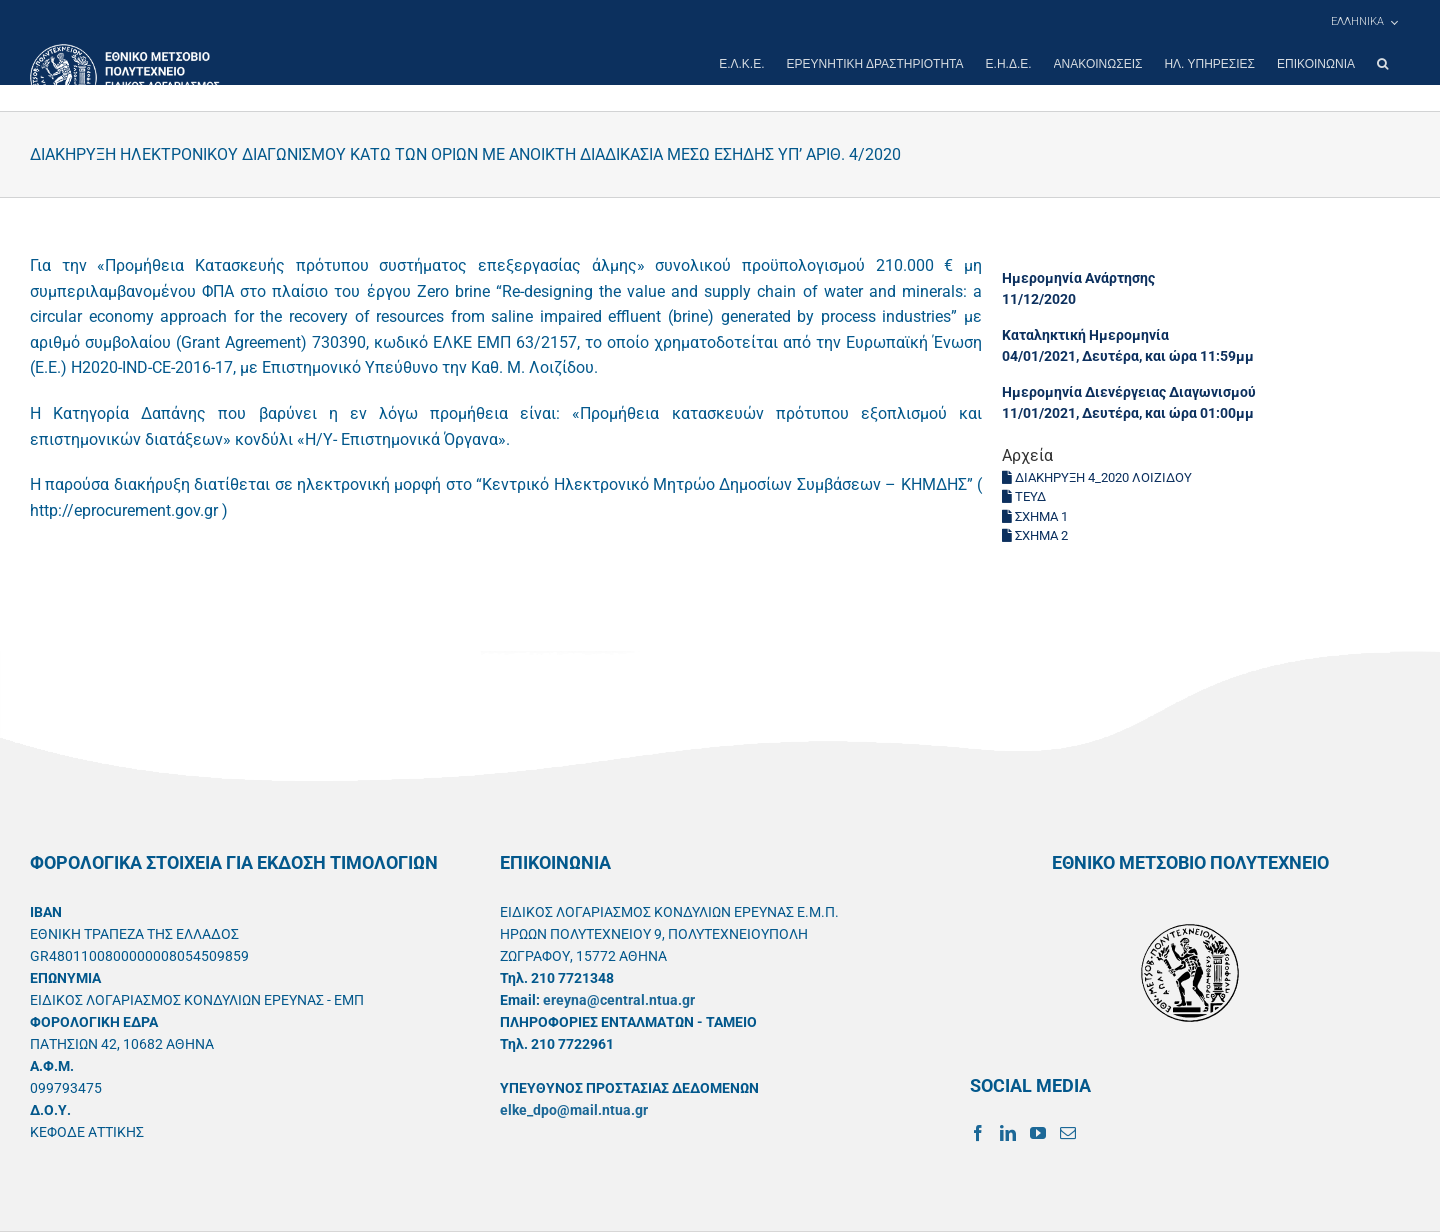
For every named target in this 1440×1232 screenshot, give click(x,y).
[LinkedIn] (1008, 1133)
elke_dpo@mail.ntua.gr (574, 1110)
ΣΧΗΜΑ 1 (1035, 516)
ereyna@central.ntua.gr (619, 1000)
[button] (1382, 64)
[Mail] (1068, 1133)
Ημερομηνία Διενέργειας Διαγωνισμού (1129, 392)
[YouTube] (1038, 1133)
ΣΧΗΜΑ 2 (1035, 535)
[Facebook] (978, 1133)
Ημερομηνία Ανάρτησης (1078, 278)
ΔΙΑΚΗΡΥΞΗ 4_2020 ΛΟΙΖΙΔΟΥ (1097, 477)
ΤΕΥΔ (1024, 496)
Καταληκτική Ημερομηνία (1085, 335)
